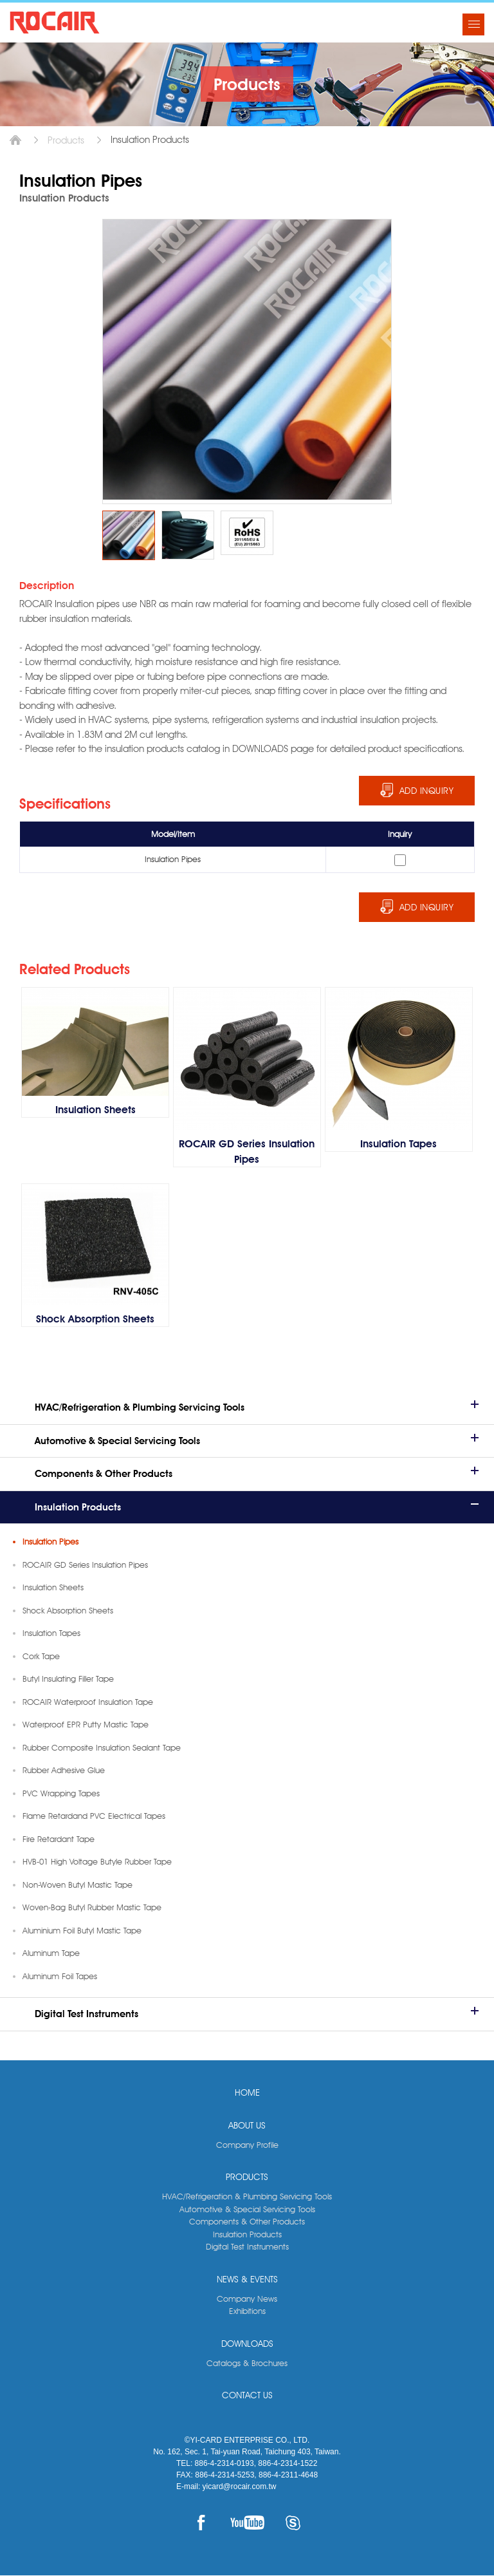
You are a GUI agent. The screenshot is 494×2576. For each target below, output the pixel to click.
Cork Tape (41, 1656)
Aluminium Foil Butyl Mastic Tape (82, 1931)
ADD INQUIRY (426, 790)
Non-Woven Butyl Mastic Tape (78, 1885)
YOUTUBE (247, 2523)
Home (15, 140)
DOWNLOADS (247, 2344)
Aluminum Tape (51, 1953)
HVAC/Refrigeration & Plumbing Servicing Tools (139, 1408)
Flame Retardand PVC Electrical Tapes (94, 1816)
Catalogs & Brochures (247, 2363)
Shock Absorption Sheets (68, 1611)
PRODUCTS (247, 2177)
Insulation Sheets (53, 1588)
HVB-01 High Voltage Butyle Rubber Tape (97, 1862)
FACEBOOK (201, 2523)
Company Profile (247, 2145)
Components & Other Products (103, 1474)
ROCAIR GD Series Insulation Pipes (85, 1565)
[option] (128, 535)
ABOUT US (247, 2126)
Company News (247, 2299)
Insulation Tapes (51, 1633)
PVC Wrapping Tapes (61, 1794)
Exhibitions (247, 2311)
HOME (247, 2093)
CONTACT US (247, 2396)
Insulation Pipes (50, 1542)
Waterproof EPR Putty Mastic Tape (86, 1725)
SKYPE (293, 2523)
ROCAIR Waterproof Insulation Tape (88, 1702)
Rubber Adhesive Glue (64, 1770)
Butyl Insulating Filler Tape (68, 1679)
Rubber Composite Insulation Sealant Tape (102, 1748)
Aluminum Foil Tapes (60, 1976)
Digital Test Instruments (86, 2014)
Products (66, 140)
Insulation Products (78, 1508)
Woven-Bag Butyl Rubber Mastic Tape (92, 1908)
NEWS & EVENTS (247, 2280)
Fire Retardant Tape (59, 1839)
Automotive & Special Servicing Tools (117, 1441)
